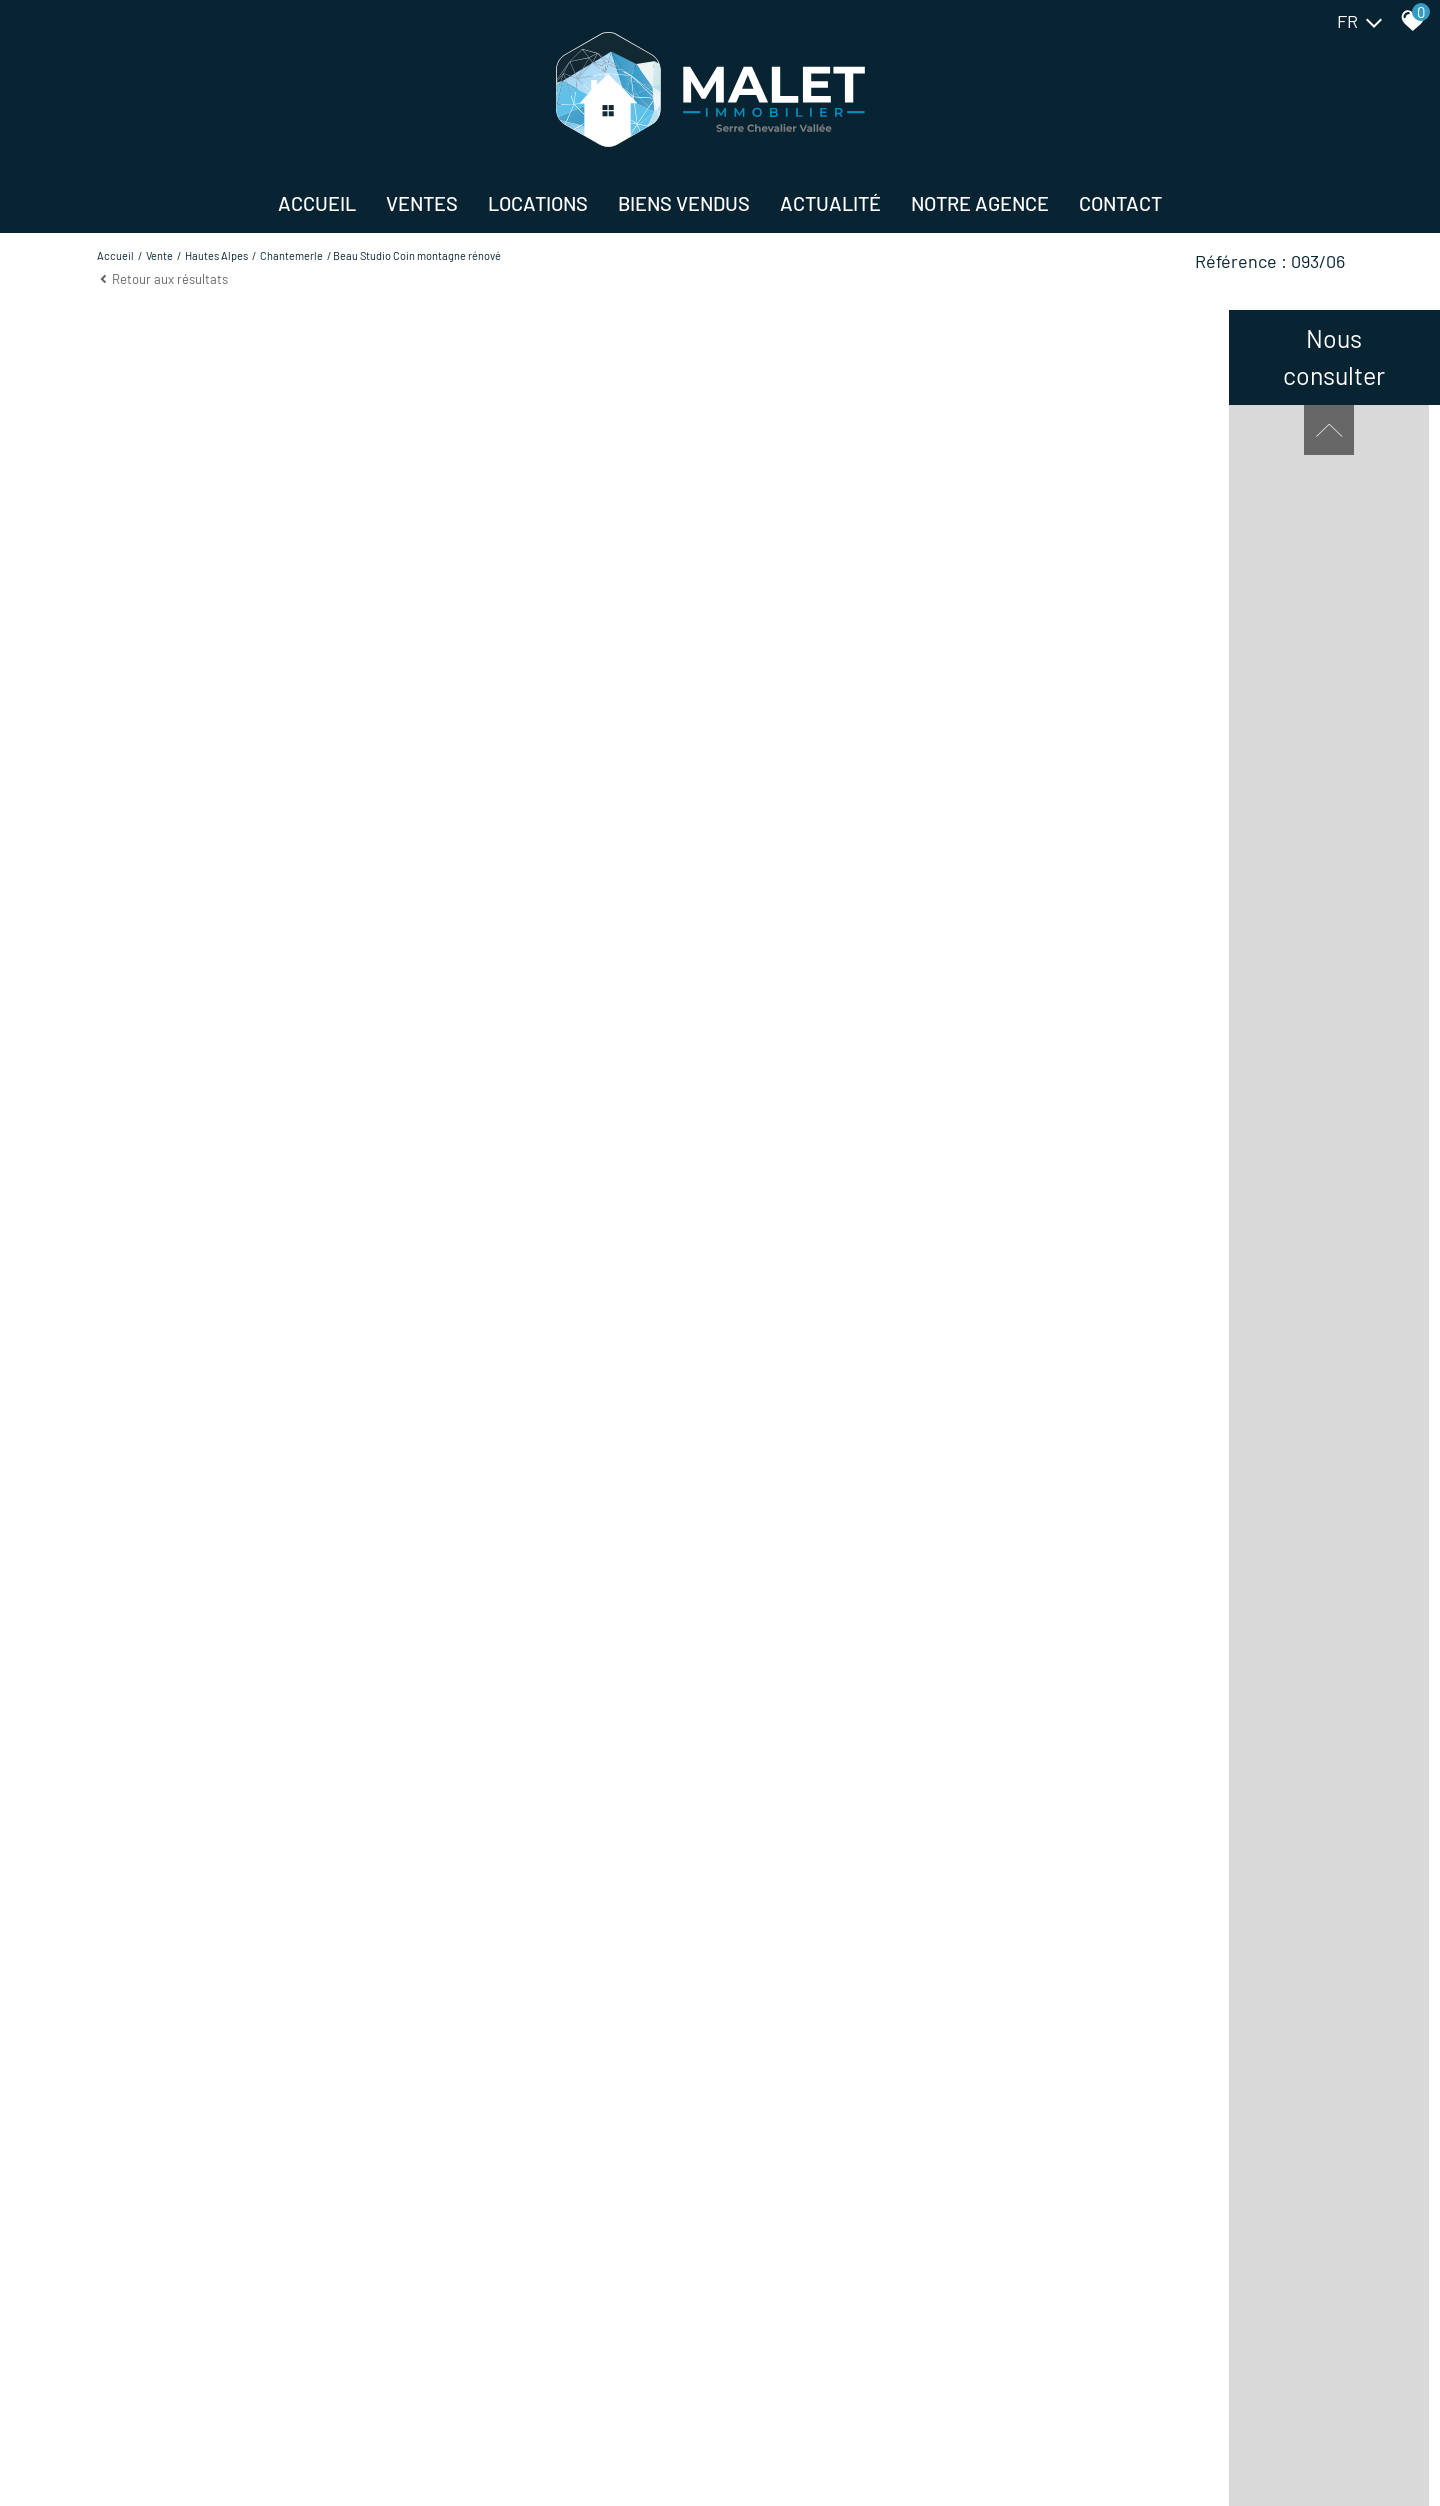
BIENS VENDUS (684, 203)
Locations (538, 203)
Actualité (830, 203)
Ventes (422, 203)
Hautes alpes (216, 255)
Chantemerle (291, 255)
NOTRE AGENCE (980, 203)
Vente (159, 255)
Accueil (317, 203)
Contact (1120, 203)
